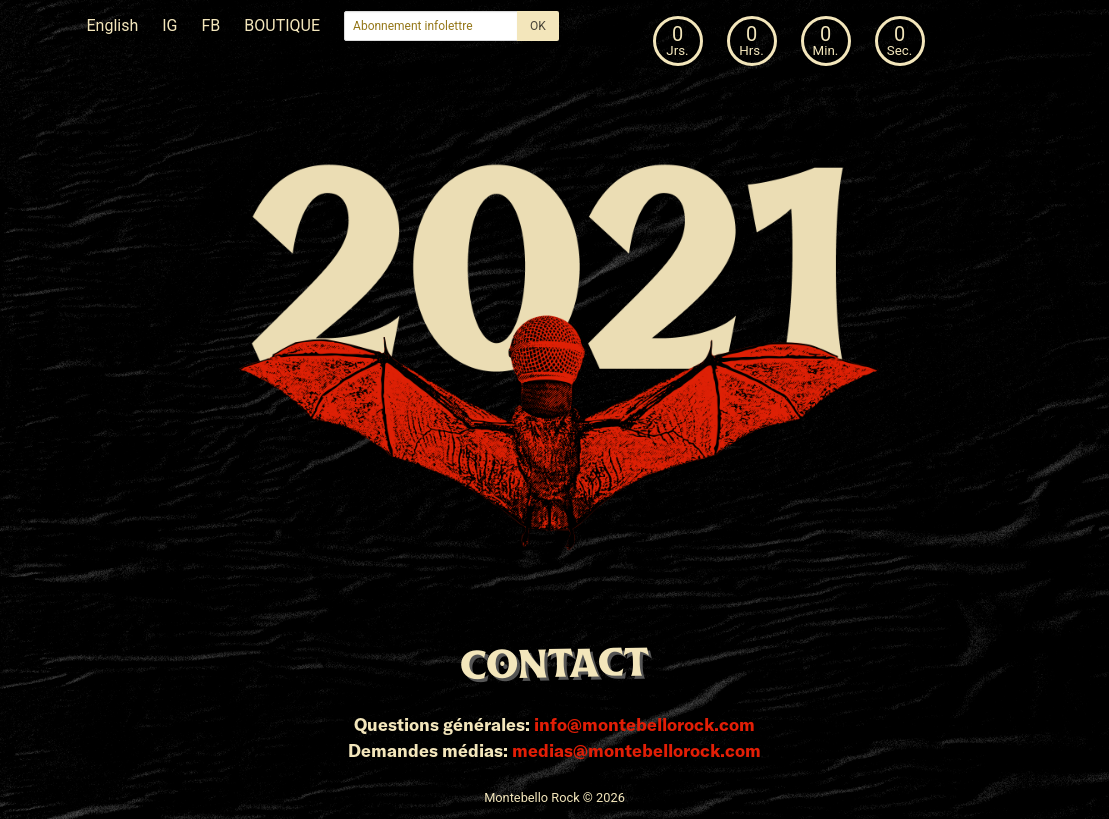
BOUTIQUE (282, 25)
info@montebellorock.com (644, 724)
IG (169, 25)
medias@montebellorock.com (636, 750)
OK (538, 26)
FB (211, 25)
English (113, 25)
